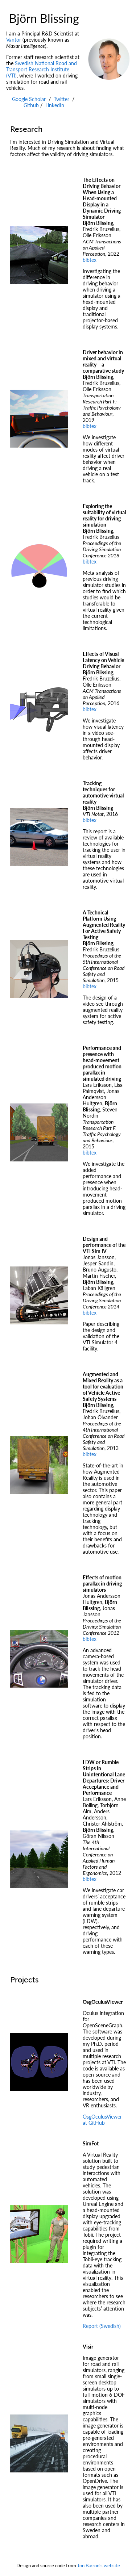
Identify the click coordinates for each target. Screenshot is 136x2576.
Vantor (13, 40)
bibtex (89, 260)
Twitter (61, 99)
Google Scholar (29, 99)
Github (31, 105)
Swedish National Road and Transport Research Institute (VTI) (41, 69)
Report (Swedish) (102, 2326)
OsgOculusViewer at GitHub (102, 2120)
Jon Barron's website (98, 2565)
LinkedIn (54, 105)
